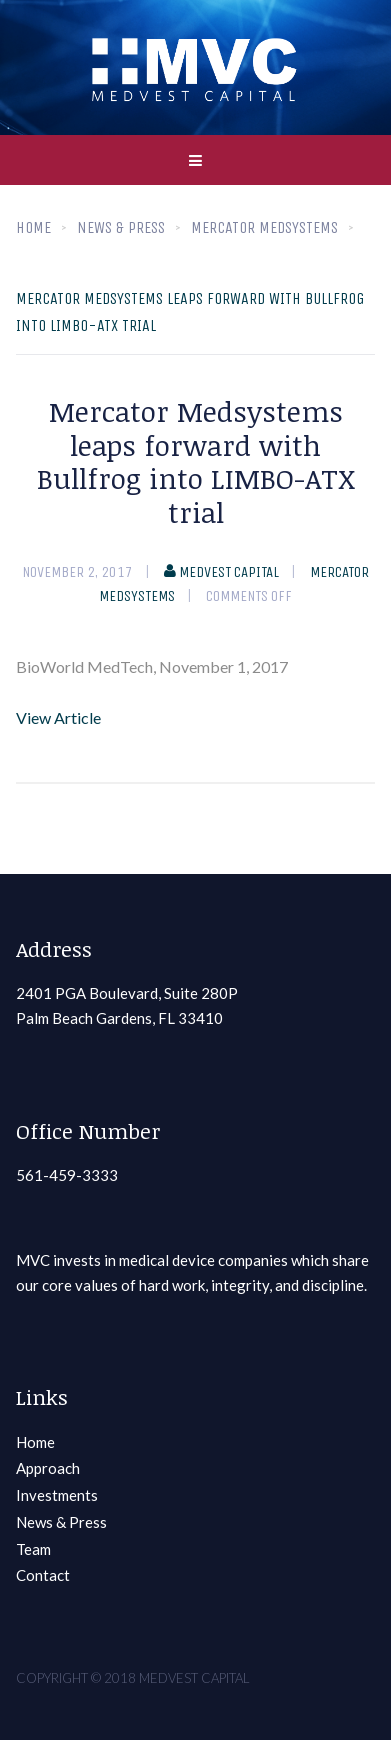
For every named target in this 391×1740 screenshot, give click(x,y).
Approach (48, 1468)
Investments (57, 1495)
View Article (58, 717)
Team (33, 1549)
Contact (43, 1575)
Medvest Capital (221, 572)
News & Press (61, 1522)
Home (33, 227)
